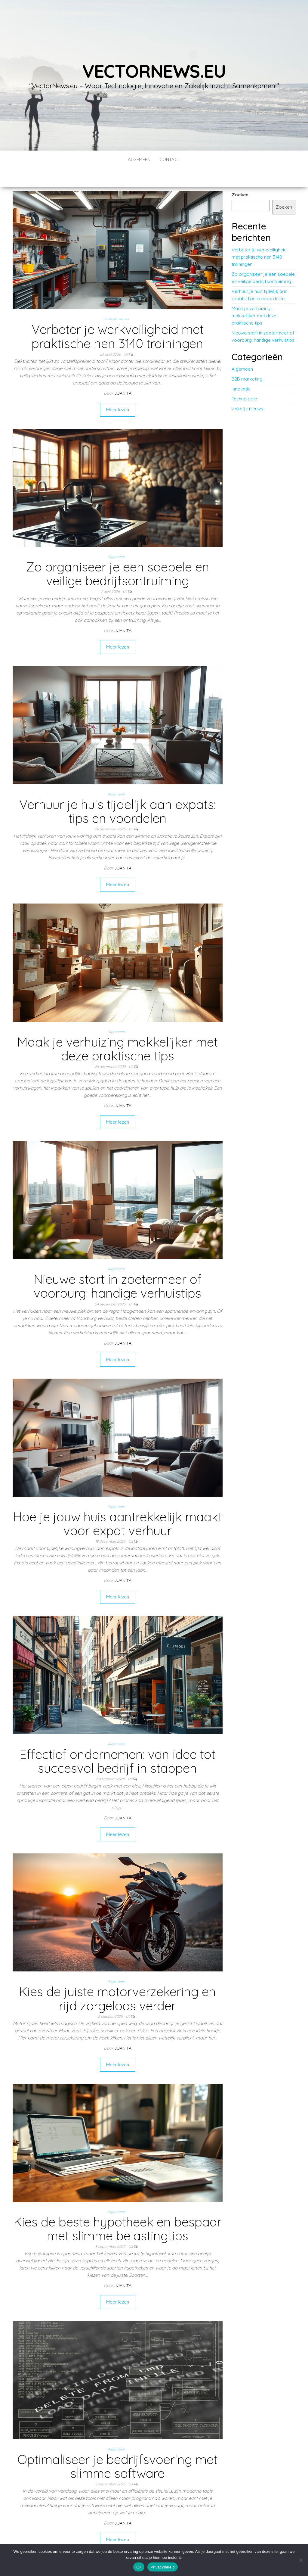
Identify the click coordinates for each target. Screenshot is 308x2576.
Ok (138, 2567)
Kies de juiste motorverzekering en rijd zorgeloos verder (117, 1980)
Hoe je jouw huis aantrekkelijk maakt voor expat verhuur (117, 1505)
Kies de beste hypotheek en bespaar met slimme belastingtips (118, 2211)
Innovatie (241, 371)
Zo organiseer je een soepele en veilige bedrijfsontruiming (117, 556)
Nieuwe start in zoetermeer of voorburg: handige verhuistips (118, 1268)
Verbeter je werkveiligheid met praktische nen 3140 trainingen (118, 318)
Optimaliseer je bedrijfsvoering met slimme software (117, 2448)
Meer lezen (117, 391)
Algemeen (139, 159)
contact (169, 159)
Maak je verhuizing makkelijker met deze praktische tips (117, 1031)
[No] (300, 2560)
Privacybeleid (162, 2567)
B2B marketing (247, 361)
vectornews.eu (154, 71)
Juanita (122, 375)
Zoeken (240, 176)
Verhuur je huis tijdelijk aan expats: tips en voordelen (117, 793)
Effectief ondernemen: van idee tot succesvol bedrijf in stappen (117, 1743)
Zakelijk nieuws (116, 301)
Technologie (244, 381)
